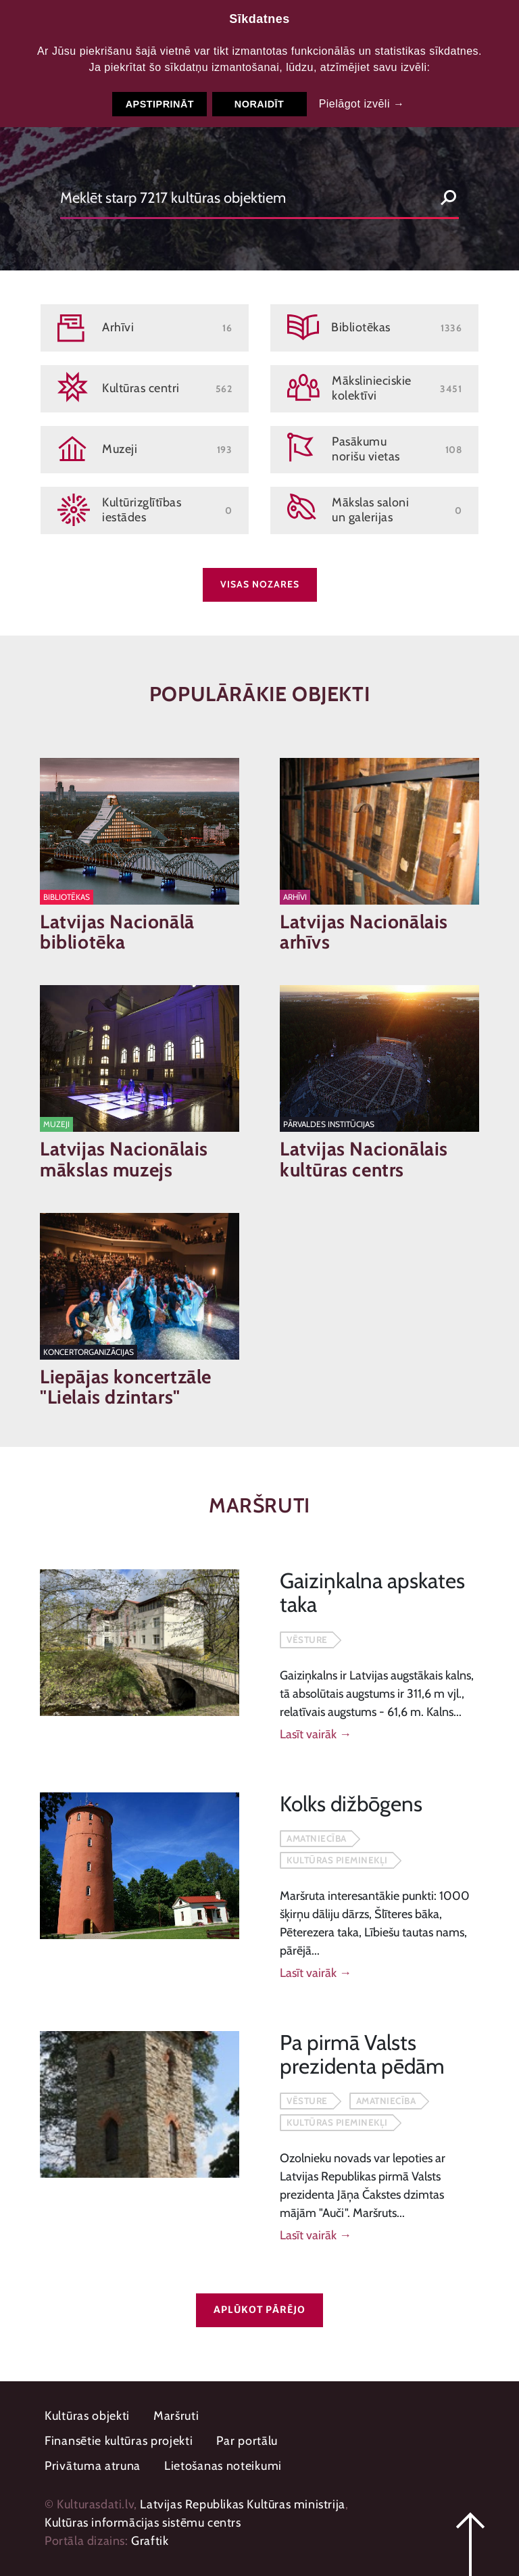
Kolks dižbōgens (351, 1804)
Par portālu (247, 2440)
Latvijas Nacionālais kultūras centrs (364, 1159)
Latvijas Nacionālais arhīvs (364, 932)
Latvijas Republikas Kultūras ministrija (242, 2504)
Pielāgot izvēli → (362, 104)
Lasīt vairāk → (315, 1734)
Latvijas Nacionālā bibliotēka (117, 932)
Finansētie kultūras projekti (119, 2440)
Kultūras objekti (87, 2415)
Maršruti (176, 2415)
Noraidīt (259, 104)
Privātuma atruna (93, 2465)
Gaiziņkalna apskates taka (372, 1592)
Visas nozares (259, 584)
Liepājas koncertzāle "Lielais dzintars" (126, 1387)
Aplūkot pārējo (259, 2310)
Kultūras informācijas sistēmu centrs (143, 2522)
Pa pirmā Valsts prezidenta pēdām (362, 2054)
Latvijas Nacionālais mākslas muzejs (124, 1159)
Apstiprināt (160, 104)
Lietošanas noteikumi (223, 2465)
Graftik (149, 2540)
